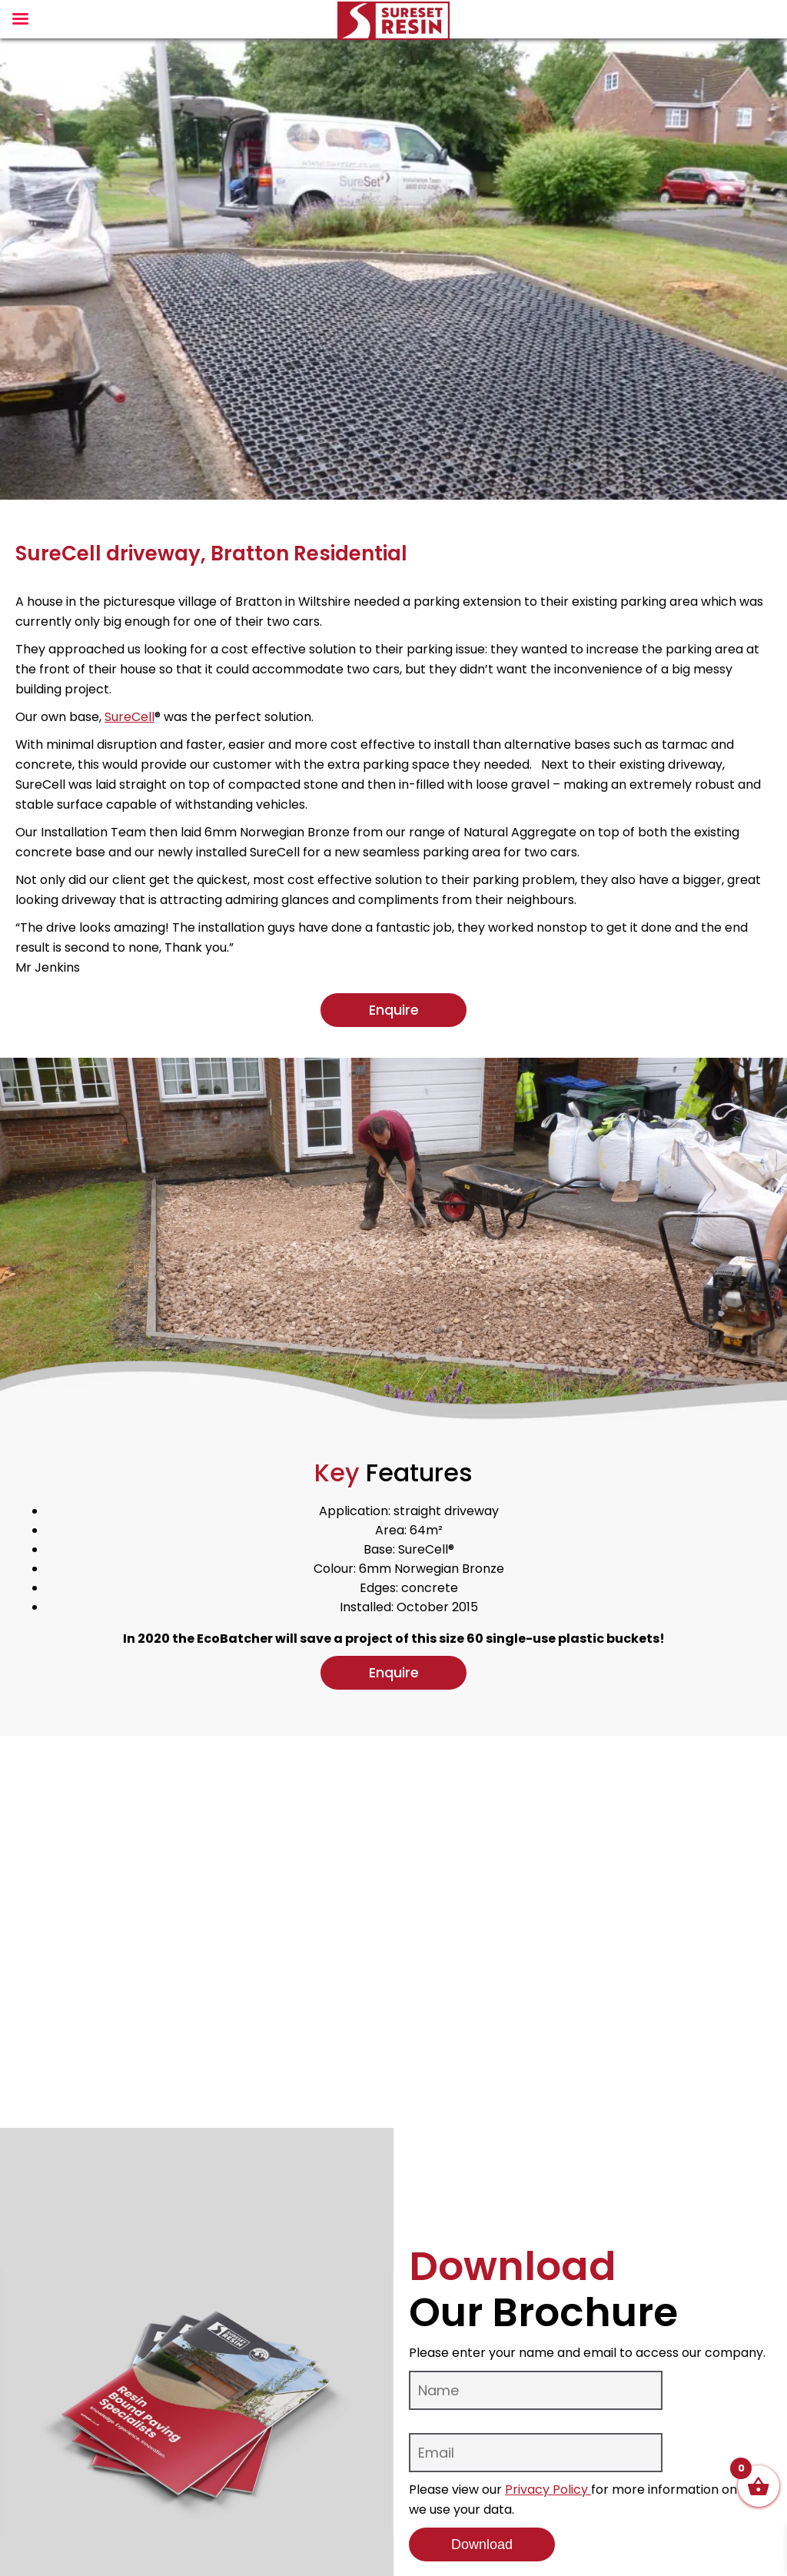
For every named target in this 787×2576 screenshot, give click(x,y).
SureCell (129, 717)
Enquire (394, 1009)
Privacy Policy (548, 2489)
